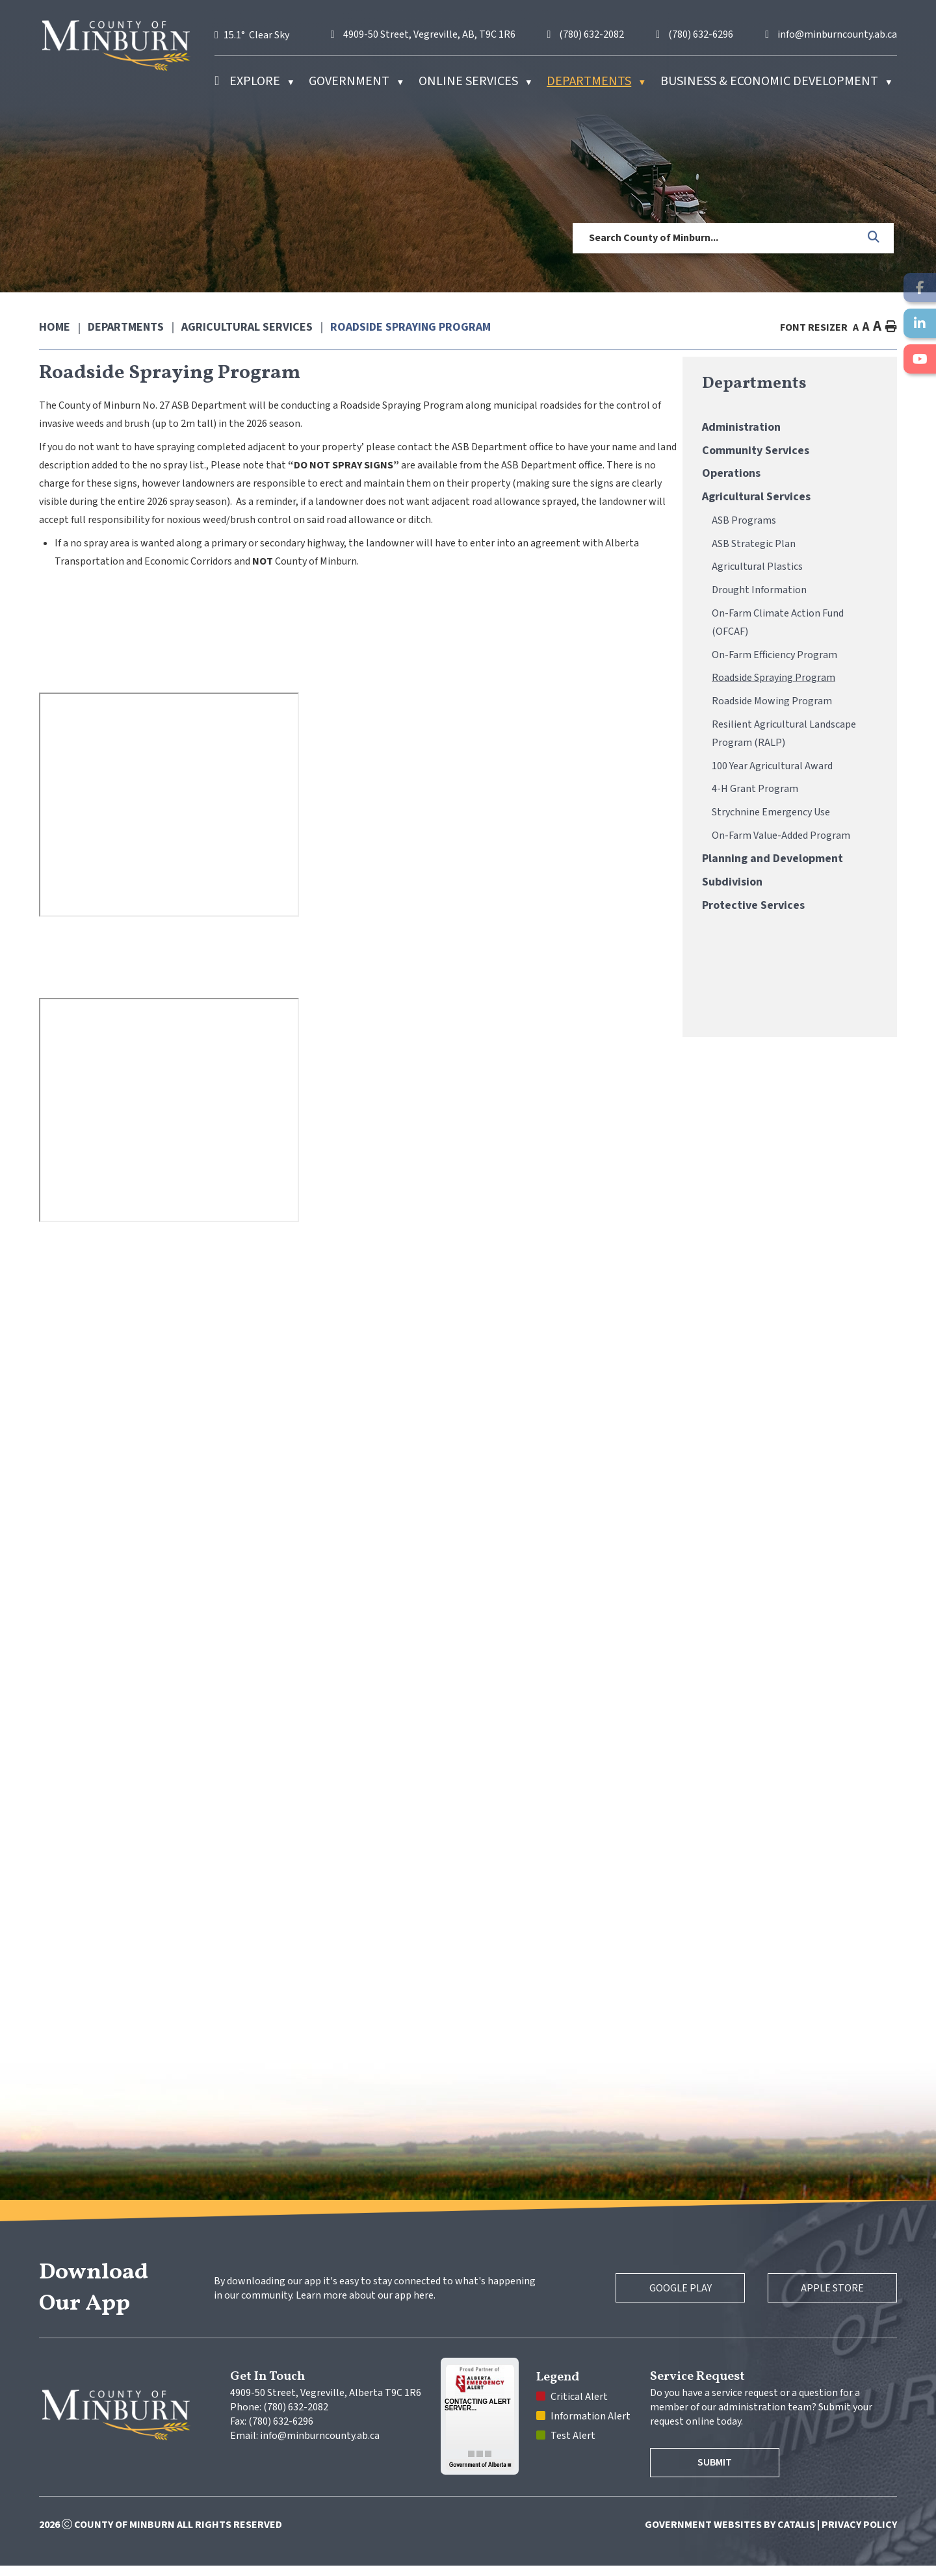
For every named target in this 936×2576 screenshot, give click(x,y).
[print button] (891, 327)
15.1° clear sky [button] (256, 35)
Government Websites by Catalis (730, 2535)
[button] (874, 237)
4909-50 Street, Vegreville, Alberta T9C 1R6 (325, 2403)
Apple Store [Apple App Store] (825, 2298)
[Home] (216, 81)
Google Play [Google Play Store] (658, 2298)
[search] (715, 237)
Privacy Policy (859, 2535)
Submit (722, 2473)
